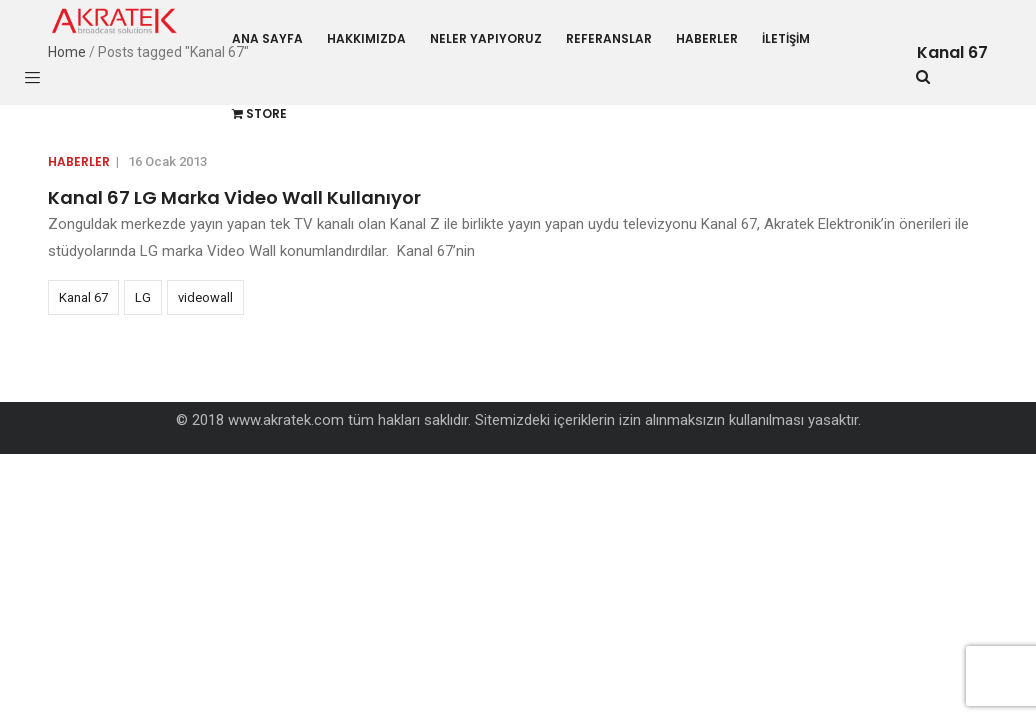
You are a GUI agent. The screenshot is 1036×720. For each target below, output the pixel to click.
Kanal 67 (83, 297)
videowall (205, 297)
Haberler (707, 38)
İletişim (786, 38)
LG (143, 297)
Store (259, 113)
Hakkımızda (366, 38)
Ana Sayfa (267, 38)
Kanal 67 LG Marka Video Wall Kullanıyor (234, 197)
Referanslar (609, 38)
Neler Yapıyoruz (486, 38)
